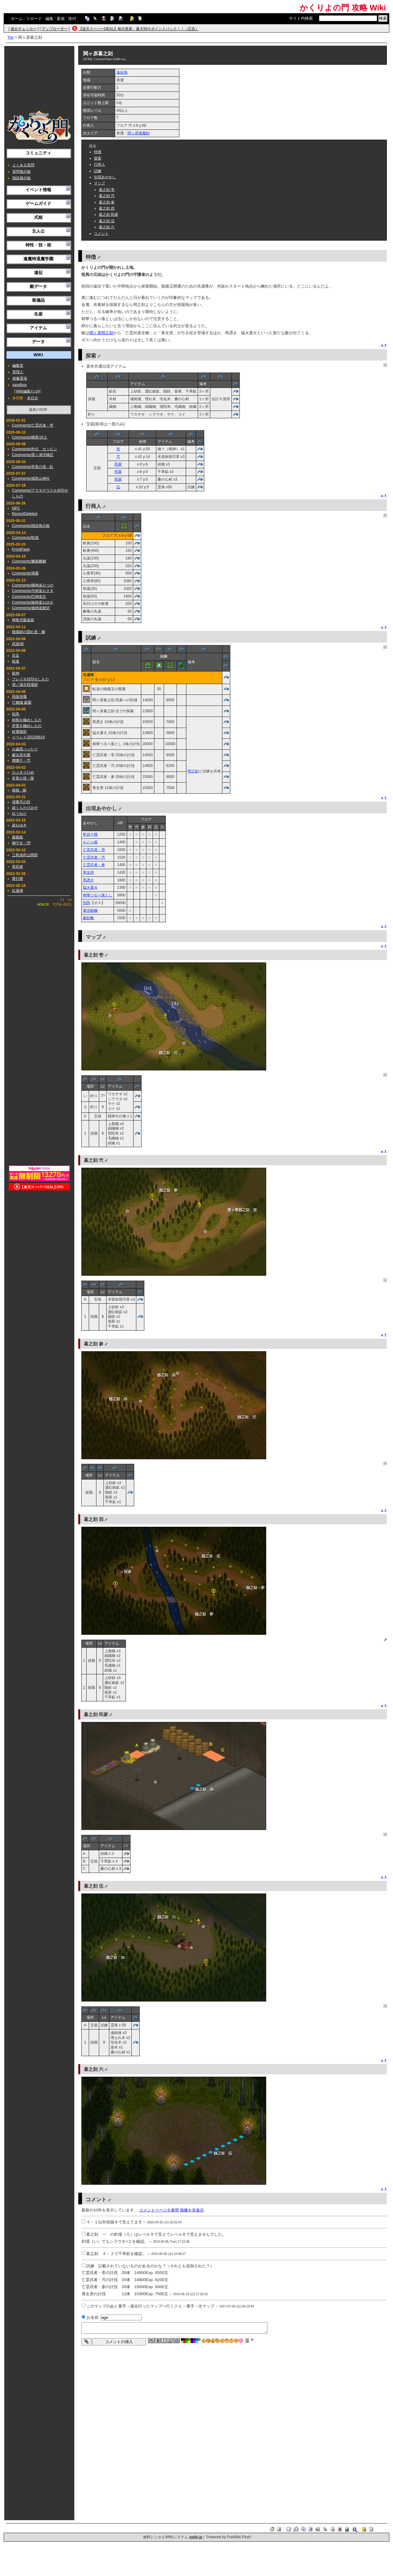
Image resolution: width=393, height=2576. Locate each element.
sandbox (19, 385)
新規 (61, 18)
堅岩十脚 (90, 834)
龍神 (15, 673)
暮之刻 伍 (107, 221)
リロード (34, 18)
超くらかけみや (25, 808)
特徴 (97, 152)
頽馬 (15, 714)
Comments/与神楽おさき (33, 591)
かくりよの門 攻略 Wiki (343, 7)
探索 (97, 158)
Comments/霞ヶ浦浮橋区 (33, 455)
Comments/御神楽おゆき (33, 602)
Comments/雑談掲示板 (31, 526)
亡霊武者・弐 (94, 857)
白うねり (19, 813)
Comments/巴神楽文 (29, 596)
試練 (97, 171)
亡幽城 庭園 (21, 702)
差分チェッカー (24, 29)
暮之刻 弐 (107, 196)
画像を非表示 (192, 2210)
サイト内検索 (301, 18)
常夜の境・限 (23, 778)
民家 (118, 464)
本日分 (32, 398)
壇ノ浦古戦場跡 (25, 685)
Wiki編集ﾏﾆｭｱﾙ (28, 391)
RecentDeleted (24, 514)
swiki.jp (195, 2537)
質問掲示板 (21, 171)
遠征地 (121, 72)
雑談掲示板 (21, 178)
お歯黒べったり (25, 749)
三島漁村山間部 (25, 855)
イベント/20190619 (28, 737)
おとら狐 (90, 842)
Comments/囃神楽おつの (33, 585)
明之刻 (193, 771)
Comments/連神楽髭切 (31, 608)
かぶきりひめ (23, 772)
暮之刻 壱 (107, 190)
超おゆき (19, 825)
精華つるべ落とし (97, 895)
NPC (16, 508)
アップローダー (55, 29)
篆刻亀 (88, 918)
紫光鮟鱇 (90, 910)
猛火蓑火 (90, 887)
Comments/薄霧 (25, 573)
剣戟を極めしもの (26, 720)
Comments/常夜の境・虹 (33, 467)
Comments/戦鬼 (25, 538)
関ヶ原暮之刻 (98, 53)
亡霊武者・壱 (94, 850)
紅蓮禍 (17, 890)
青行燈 (17, 878)
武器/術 (18, 644)
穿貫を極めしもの (26, 726)
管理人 (17, 372)
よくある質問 (23, 165)
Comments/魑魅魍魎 (29, 561)
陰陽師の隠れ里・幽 (28, 632)
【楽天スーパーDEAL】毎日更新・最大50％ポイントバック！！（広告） (139, 29)
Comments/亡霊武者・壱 (33, 425)
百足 (15, 655)
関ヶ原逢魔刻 (138, 133)
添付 (72, 18)
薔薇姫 (17, 837)
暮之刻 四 (107, 208)
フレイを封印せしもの (30, 679)
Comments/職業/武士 (29, 437)
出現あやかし (105, 177)
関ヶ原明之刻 (101, 333)
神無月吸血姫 (23, 620)
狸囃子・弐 (21, 760)
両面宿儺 (19, 696)
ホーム (17, 18)
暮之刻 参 (107, 202)
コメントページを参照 (159, 2210)
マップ (99, 183)
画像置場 (19, 378)
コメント (101, 233)
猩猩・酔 (19, 790)
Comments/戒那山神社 (31, 478)
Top (10, 37)
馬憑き (88, 880)
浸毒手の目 (21, 802)
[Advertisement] (39, 78)
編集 (49, 18)
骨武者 (17, 866)
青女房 (88, 872)
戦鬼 (15, 661)
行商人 (99, 164)
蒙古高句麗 (21, 755)
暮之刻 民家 (108, 214)
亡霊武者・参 (94, 865)
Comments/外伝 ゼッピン (34, 449)
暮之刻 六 (107, 227)
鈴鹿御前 (19, 731)
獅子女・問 (21, 843)
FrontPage (21, 549)
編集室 (17, 365)
